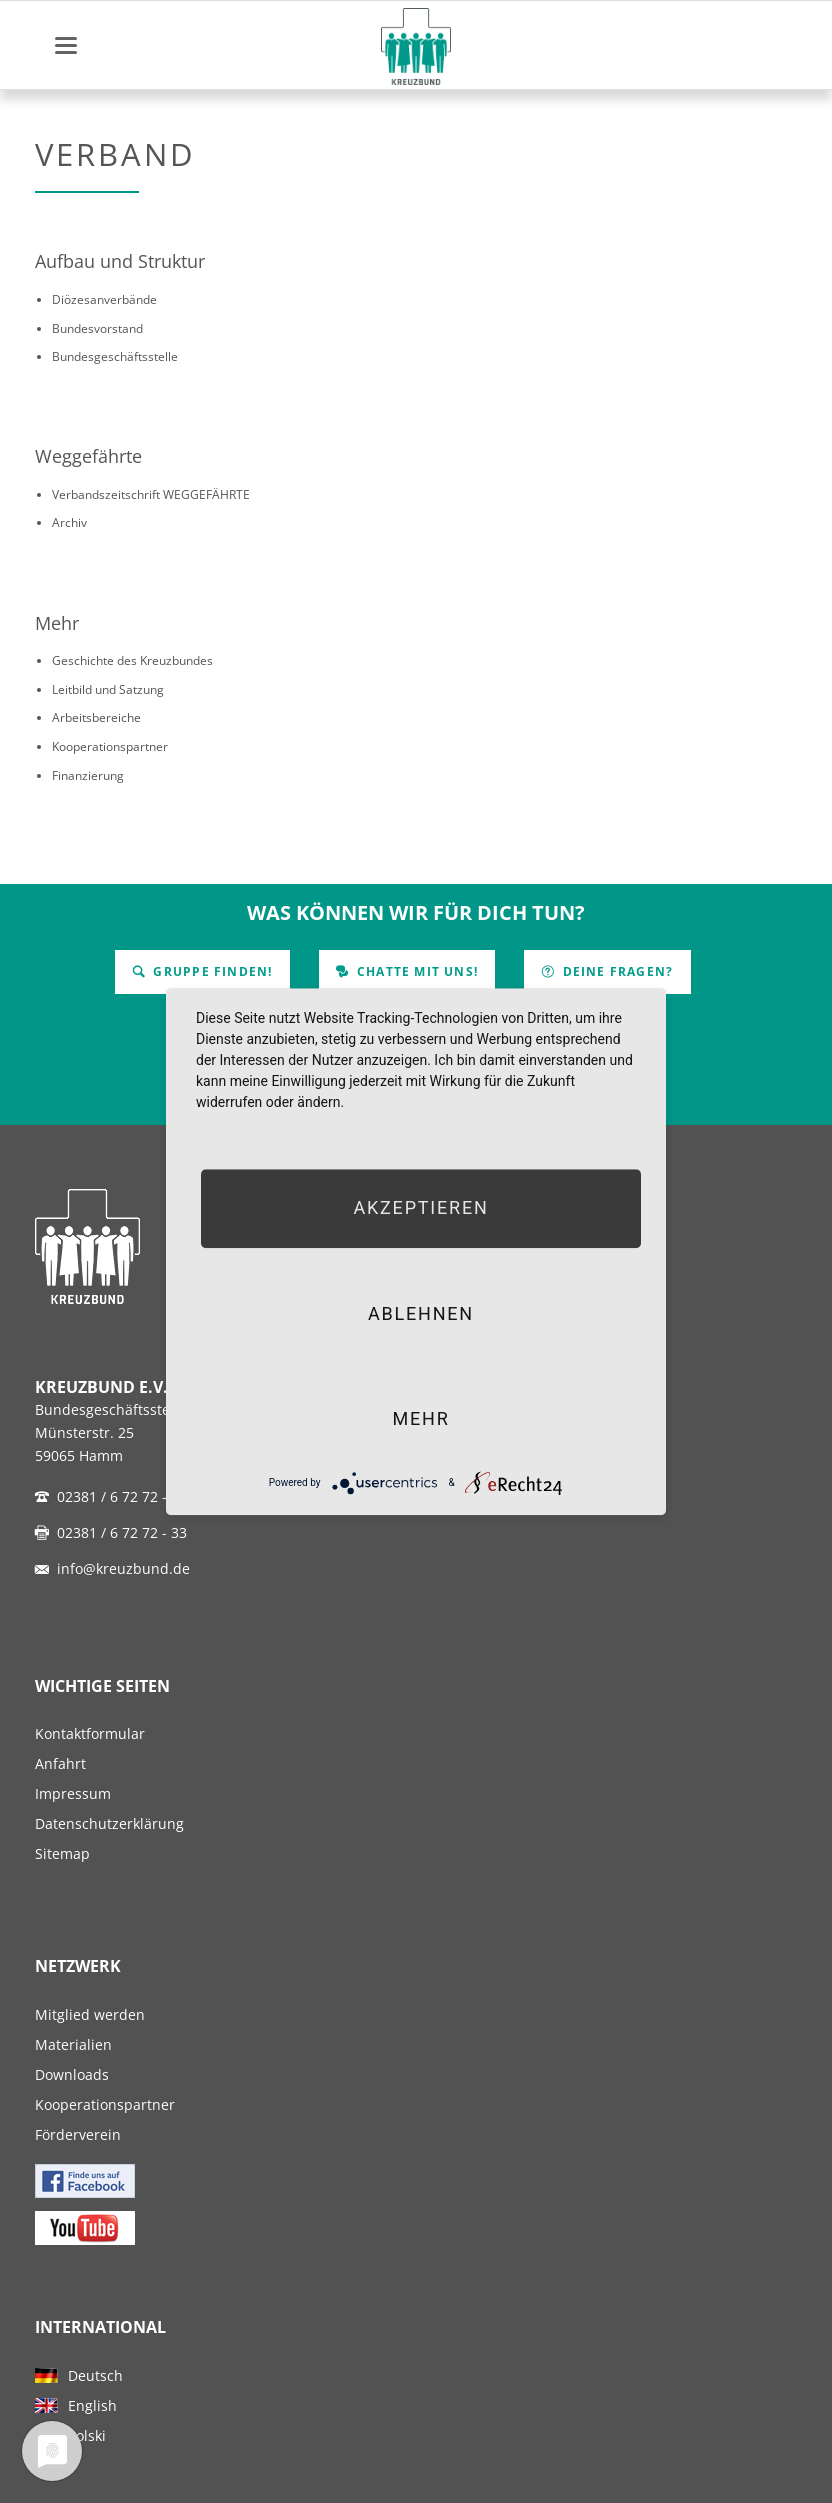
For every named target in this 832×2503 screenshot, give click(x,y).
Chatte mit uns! (415, 971)
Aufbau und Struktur (120, 261)
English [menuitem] (92, 2405)
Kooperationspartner (110, 746)
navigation (66, 45)
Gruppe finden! (210, 971)
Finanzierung (88, 775)
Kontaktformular (90, 1733)
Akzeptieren (420, 1208)
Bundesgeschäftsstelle (115, 356)
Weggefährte (88, 456)
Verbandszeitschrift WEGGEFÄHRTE (151, 494)
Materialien (73, 2044)
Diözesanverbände (104, 299)
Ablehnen (421, 1313)
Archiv (69, 522)
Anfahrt (60, 1763)
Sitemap (62, 1853)
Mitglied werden (90, 2014)
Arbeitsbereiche (96, 717)
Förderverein (78, 2134)
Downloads (72, 2074)
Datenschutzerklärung (109, 1823)
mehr (420, 1418)
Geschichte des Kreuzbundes (132, 660)
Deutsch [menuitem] (95, 2375)
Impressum (73, 1793)
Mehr (57, 623)
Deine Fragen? (615, 971)
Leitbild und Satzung (108, 689)
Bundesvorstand (97, 328)
